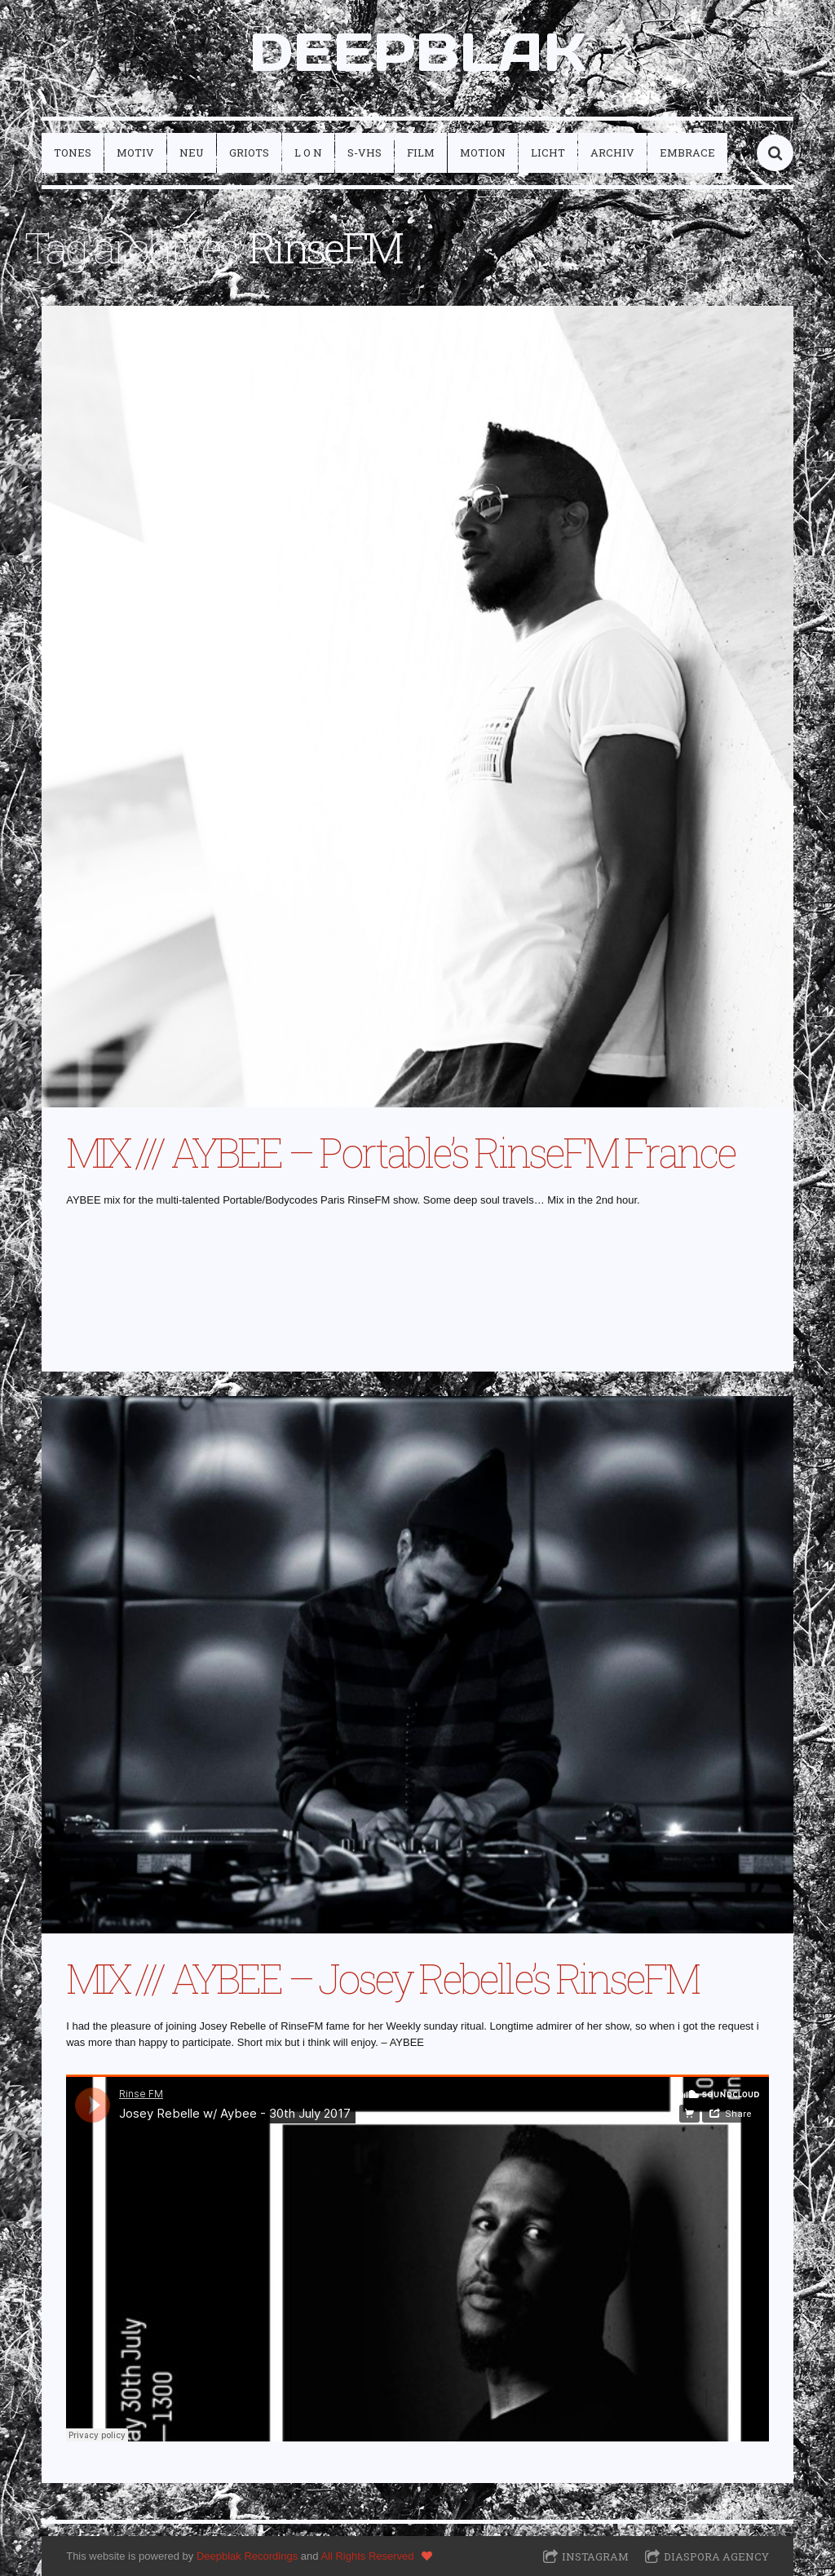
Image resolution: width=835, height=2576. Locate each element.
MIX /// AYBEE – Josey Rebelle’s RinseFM (382, 1977)
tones (72, 152)
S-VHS (364, 152)
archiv (612, 152)
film (421, 152)
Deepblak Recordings (247, 2556)
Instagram (595, 2556)
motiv (135, 152)
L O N (308, 152)
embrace (687, 152)
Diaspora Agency (716, 2556)
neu (191, 152)
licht (548, 152)
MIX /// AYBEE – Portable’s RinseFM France (400, 1151)
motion (483, 152)
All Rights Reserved (366, 2556)
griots (249, 152)
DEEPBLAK (417, 52)
